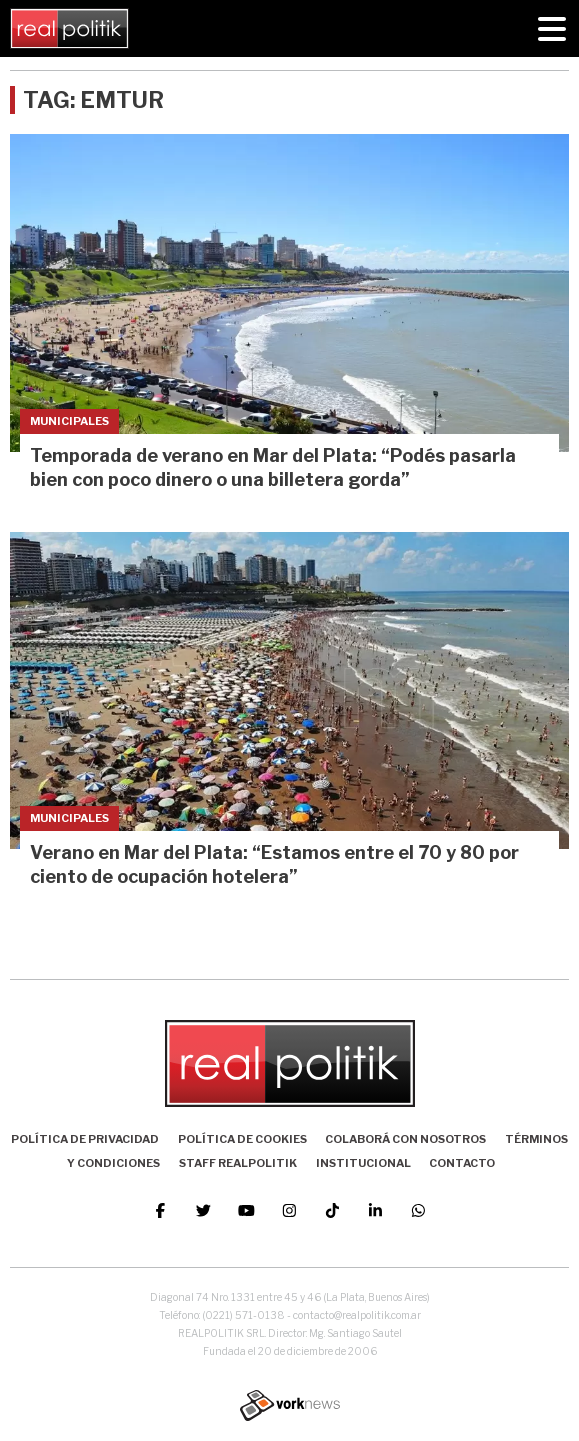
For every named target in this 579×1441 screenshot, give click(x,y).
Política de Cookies (242, 1139)
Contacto (462, 1163)
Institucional (363, 1163)
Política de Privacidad (85, 1139)
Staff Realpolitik (238, 1163)
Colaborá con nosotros (405, 1139)
